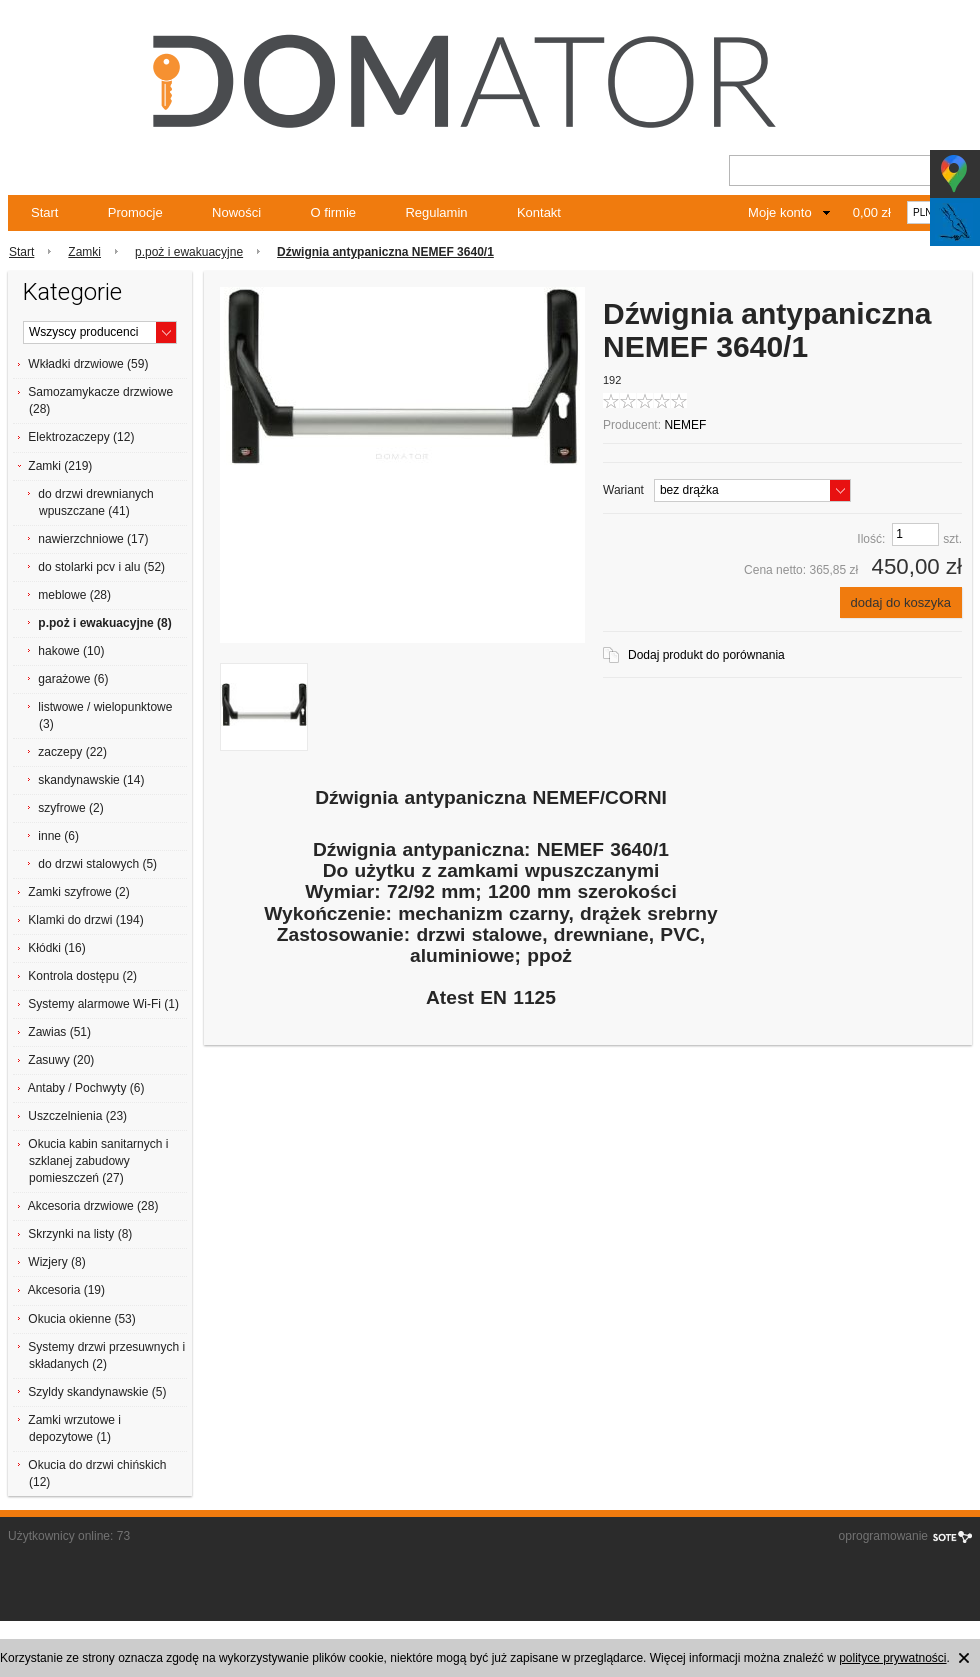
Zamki (84, 252)
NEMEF (685, 425)
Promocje (135, 212)
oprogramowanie (883, 1536)
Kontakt (539, 212)
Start (44, 212)
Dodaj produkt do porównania (706, 655)
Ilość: (871, 539)
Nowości (236, 212)
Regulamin (436, 212)
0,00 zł (872, 212)
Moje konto (780, 212)
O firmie (334, 212)
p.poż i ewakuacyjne (189, 252)
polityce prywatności (892, 1658)
